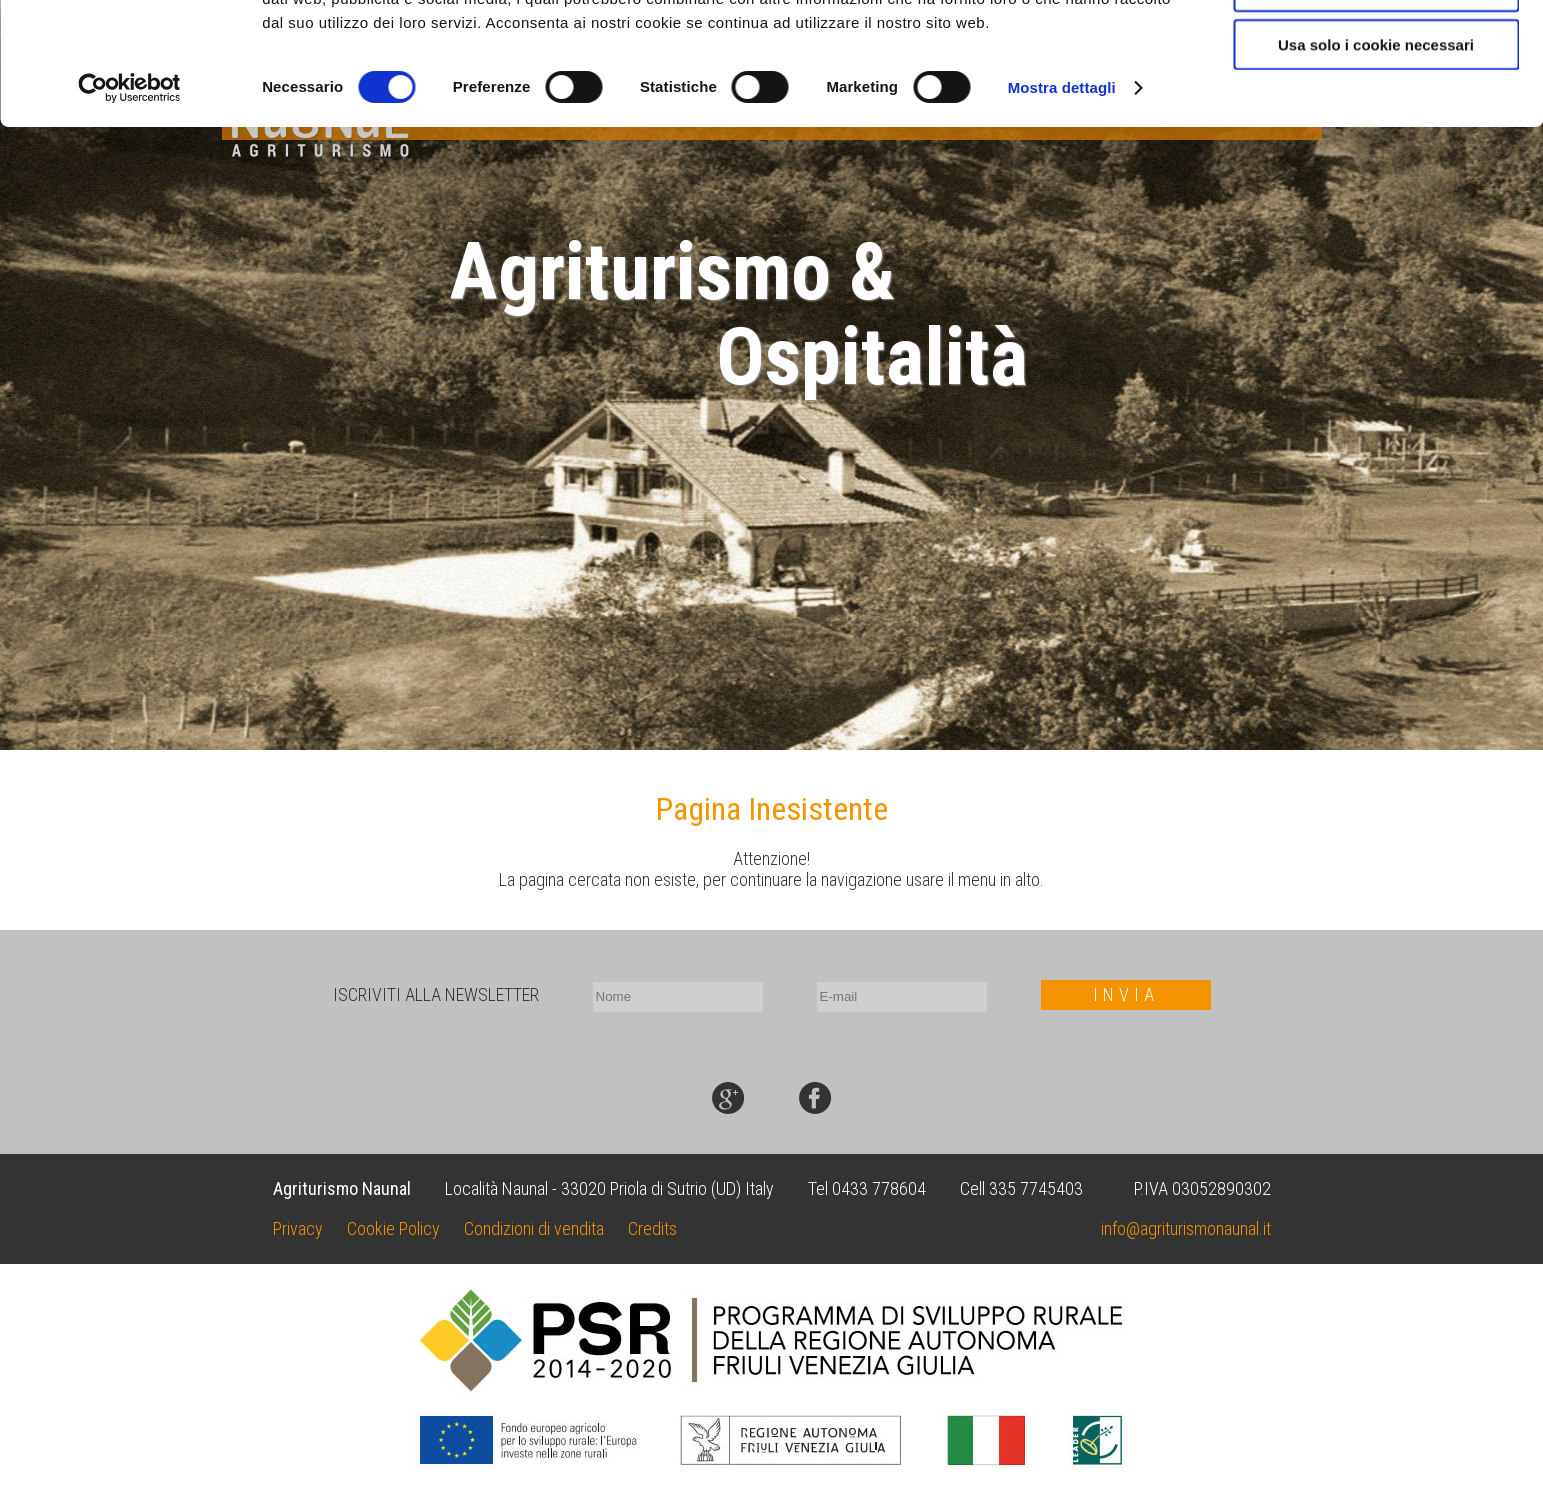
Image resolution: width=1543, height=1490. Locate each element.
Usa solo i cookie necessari (1376, 166)
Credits (652, 1228)
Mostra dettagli (1062, 209)
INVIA (1126, 994)
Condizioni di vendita (534, 1228)
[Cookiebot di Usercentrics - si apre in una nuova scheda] (129, 210)
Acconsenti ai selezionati (1376, 108)
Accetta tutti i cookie (1376, 49)
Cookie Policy (393, 1228)
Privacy (298, 1228)
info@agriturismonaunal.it (1186, 1228)
